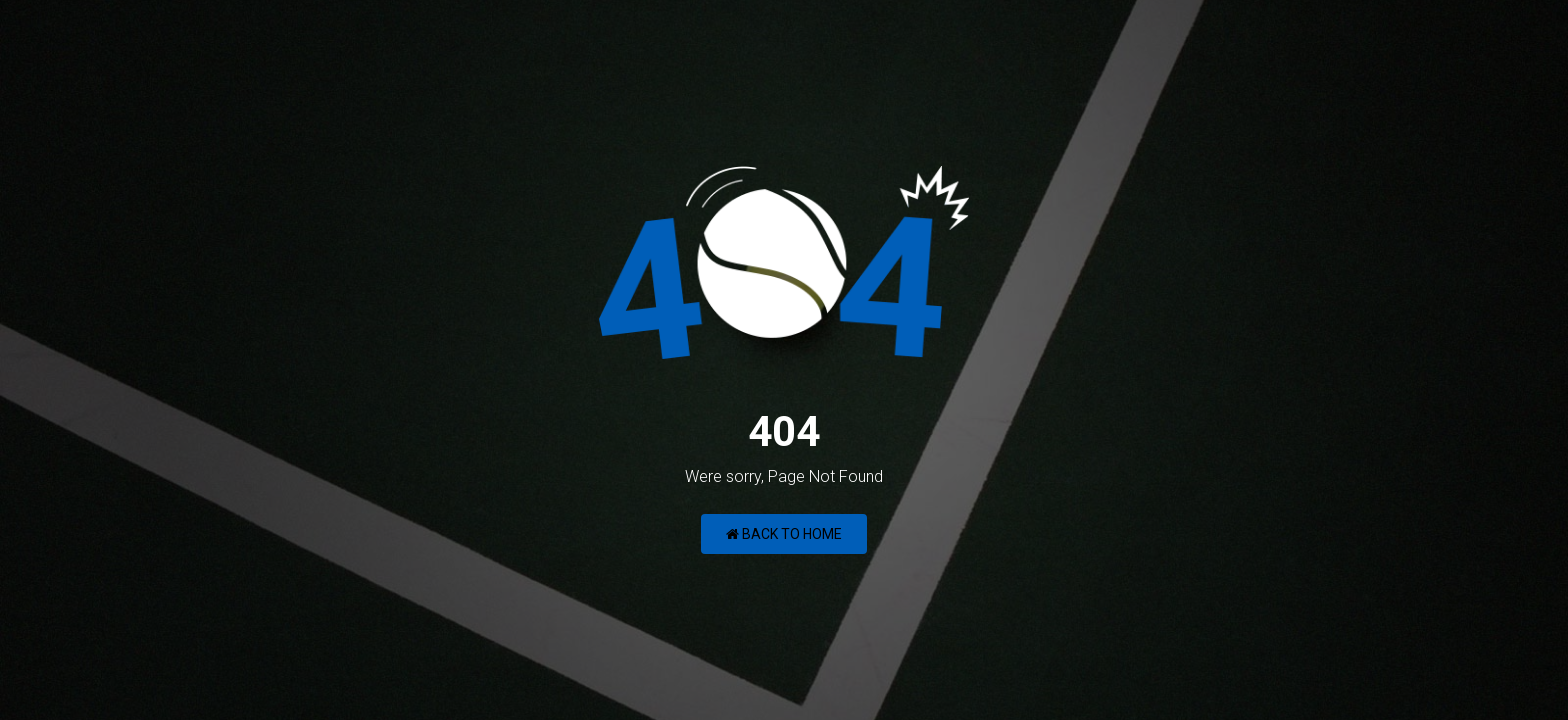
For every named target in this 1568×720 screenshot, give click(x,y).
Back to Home (784, 534)
